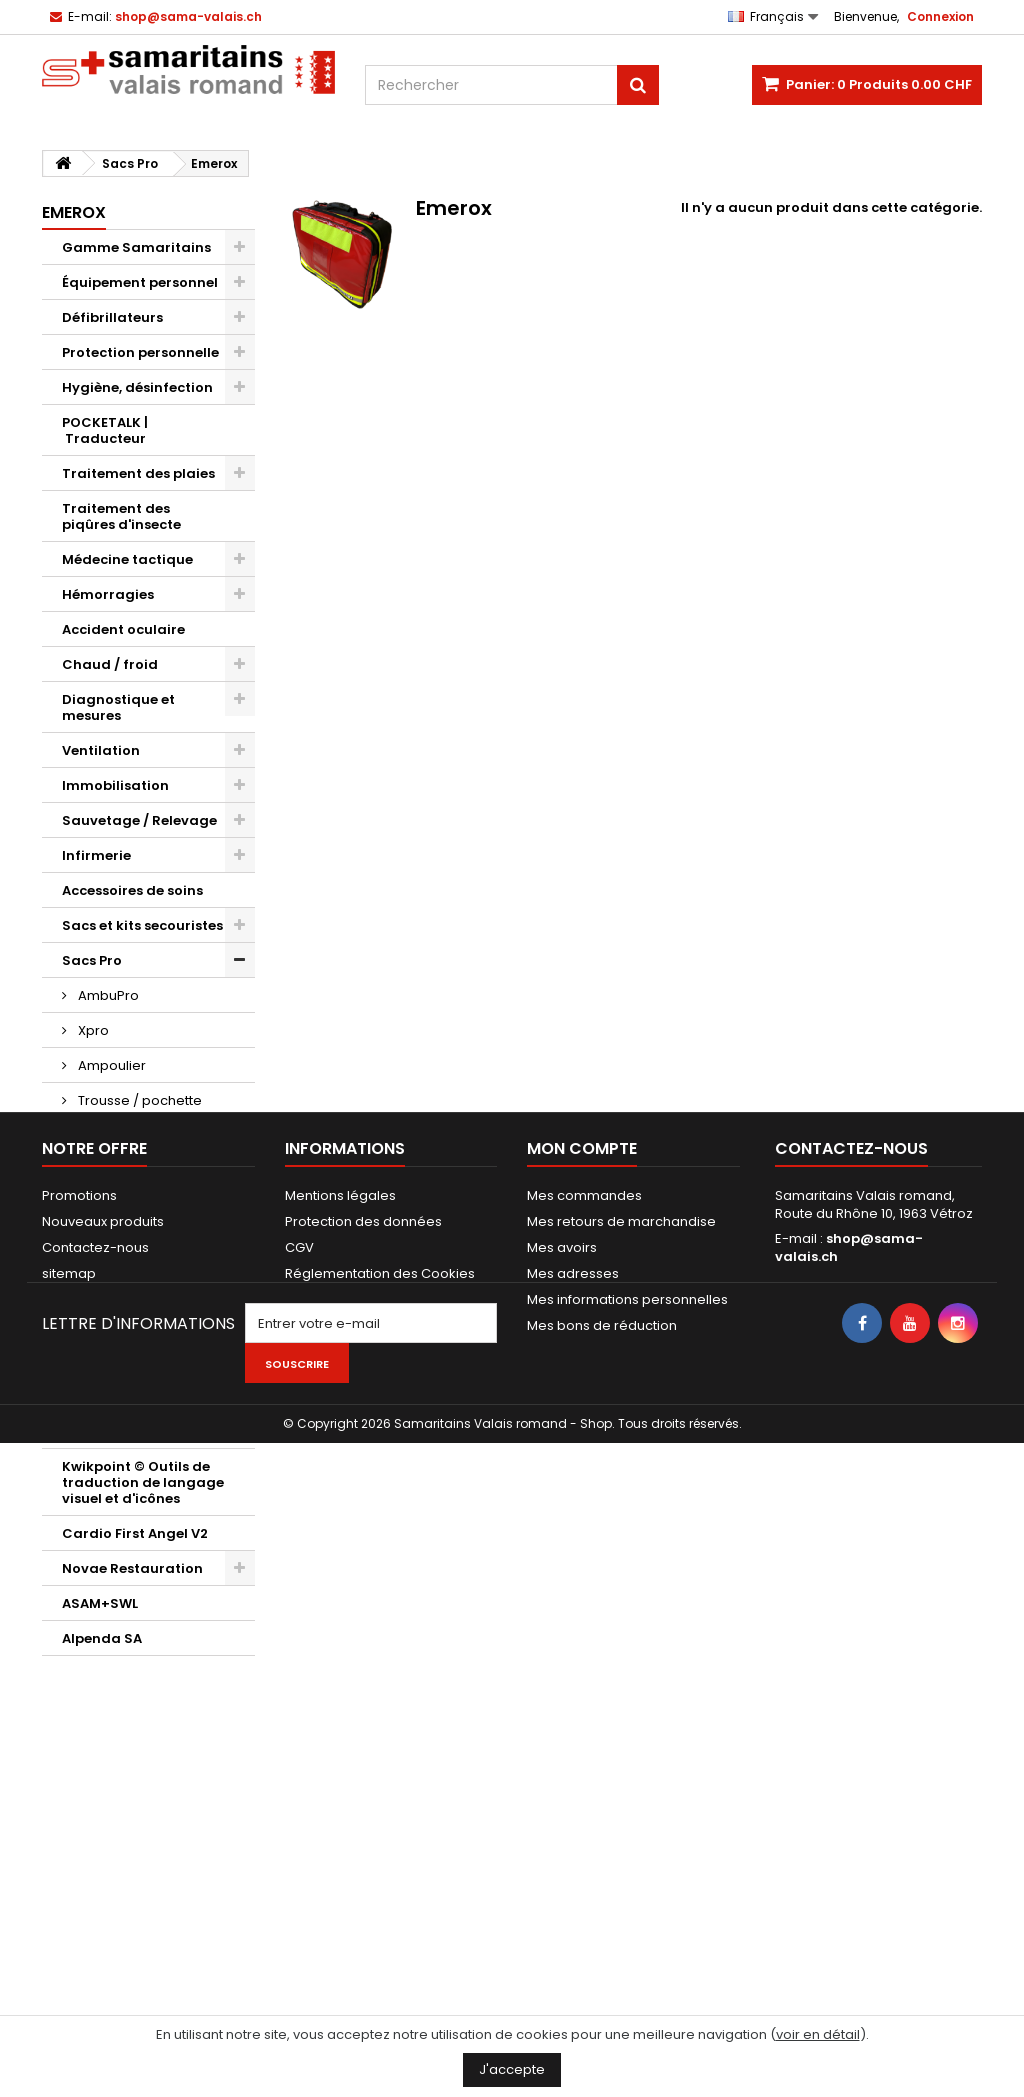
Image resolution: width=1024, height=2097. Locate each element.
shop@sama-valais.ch (849, 1831)
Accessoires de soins (132, 890)
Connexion (940, 16)
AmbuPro (107, 995)
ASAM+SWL (100, 1603)
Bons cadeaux (111, 1431)
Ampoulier (110, 1065)
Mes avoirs (562, 1831)
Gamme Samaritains (136, 247)
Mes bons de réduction (602, 1909)
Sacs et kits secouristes (142, 925)
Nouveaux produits (103, 1805)
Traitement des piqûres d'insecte (121, 516)
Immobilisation (115, 785)
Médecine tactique (127, 559)
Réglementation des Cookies (380, 1857)
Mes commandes (584, 1779)
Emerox (101, 1135)
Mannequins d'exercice (142, 1275)
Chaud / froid (110, 664)
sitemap (69, 1857)
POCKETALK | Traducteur (105, 430)
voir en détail (818, 2034)
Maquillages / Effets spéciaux (132, 1353)
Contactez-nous (95, 1831)
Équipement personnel (140, 282)
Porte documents (122, 1170)
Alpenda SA (102, 1638)
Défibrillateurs (112, 317)
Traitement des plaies (138, 473)
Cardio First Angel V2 (135, 1533)
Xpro (92, 1030)
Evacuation (102, 1240)
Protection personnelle (140, 352)
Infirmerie (96, 855)
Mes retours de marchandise (621, 1805)
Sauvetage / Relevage (139, 820)
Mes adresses (573, 1857)
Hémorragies (108, 594)
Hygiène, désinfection (137, 387)
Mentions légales (340, 1779)
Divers (83, 1396)
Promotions (79, 1779)
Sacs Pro (92, 960)
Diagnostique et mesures (118, 707)
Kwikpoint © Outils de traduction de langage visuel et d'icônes (143, 1482)
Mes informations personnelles (627, 1883)
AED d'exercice (111, 1310)
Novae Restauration (132, 1568)
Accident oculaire (123, 629)
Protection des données (363, 1805)
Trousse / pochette (138, 1100)
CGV (299, 1831)
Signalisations (113, 1205)
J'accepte (512, 2069)
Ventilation (101, 750)
